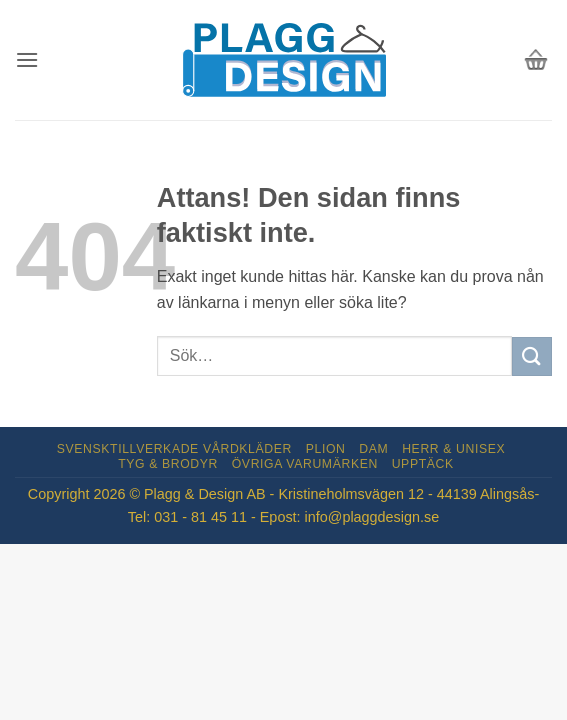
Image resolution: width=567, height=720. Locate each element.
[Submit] (532, 356)
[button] (27, 59)
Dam (373, 449)
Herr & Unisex (453, 449)
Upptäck (423, 464)
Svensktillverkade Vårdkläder (174, 449)
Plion (326, 449)
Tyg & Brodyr (168, 464)
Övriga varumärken (305, 464)
